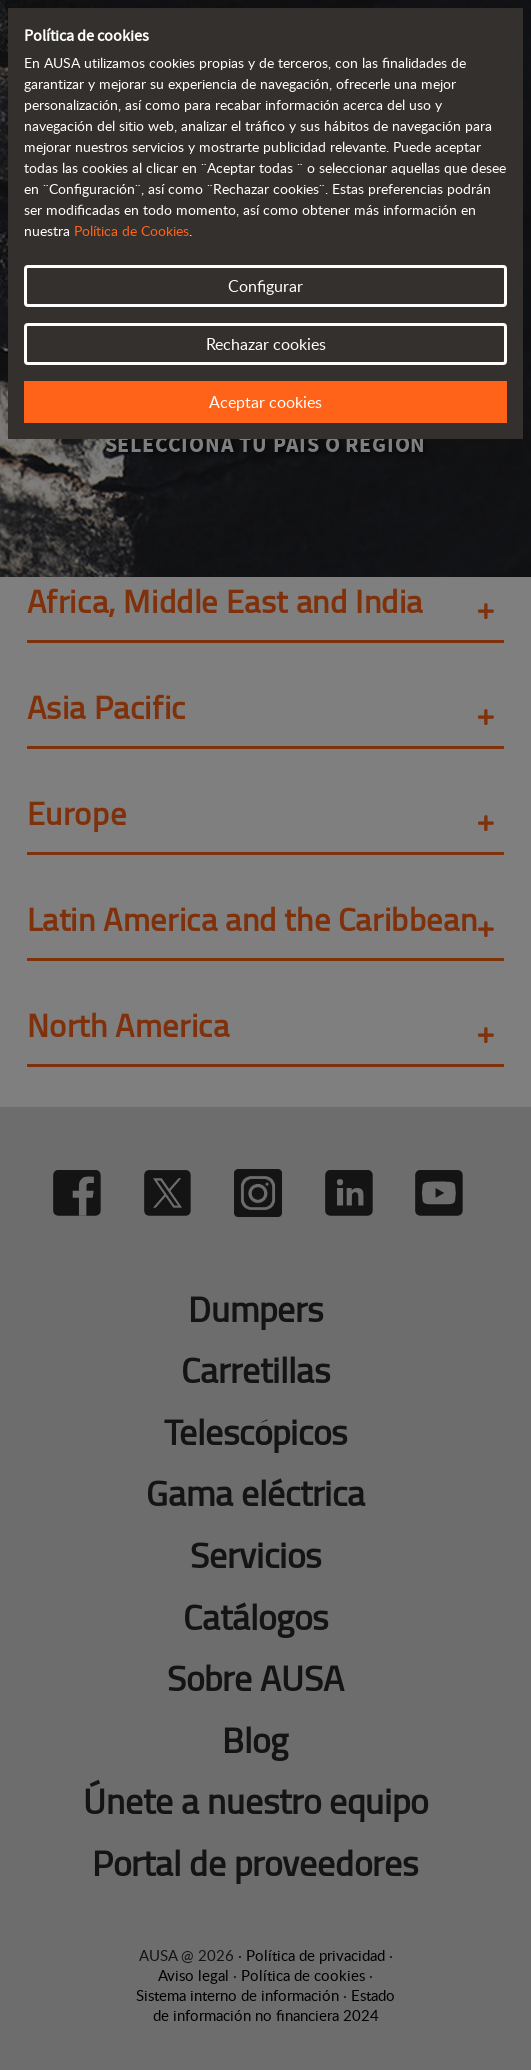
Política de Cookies (131, 230)
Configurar (265, 286)
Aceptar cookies (265, 402)
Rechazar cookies (266, 344)
